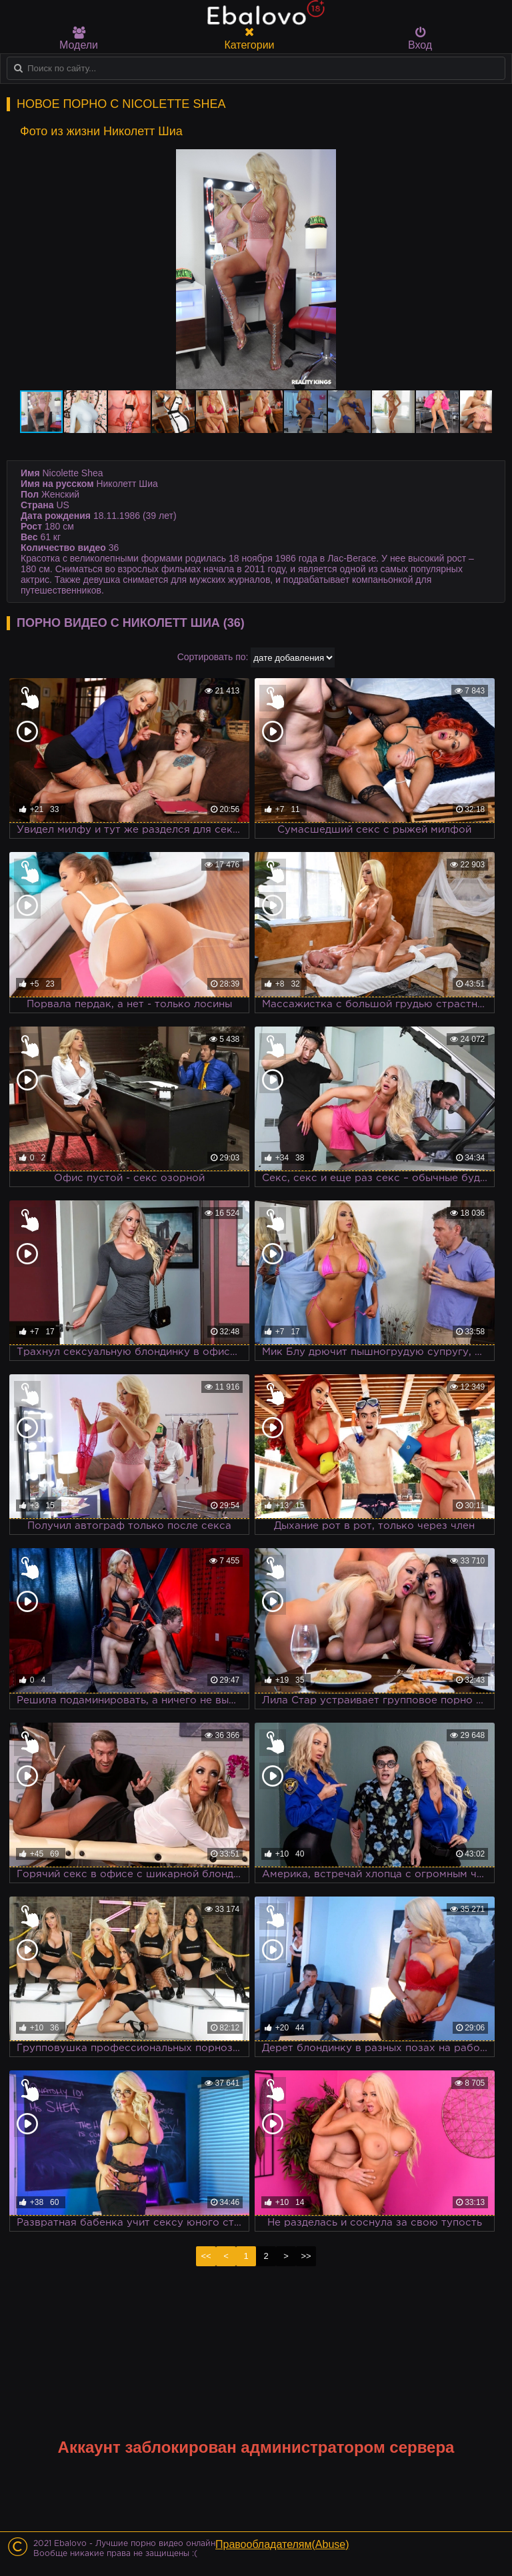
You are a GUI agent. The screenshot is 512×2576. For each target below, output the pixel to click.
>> (306, 2256)
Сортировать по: (213, 656)
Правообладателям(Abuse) (282, 2544)
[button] (480, 161)
